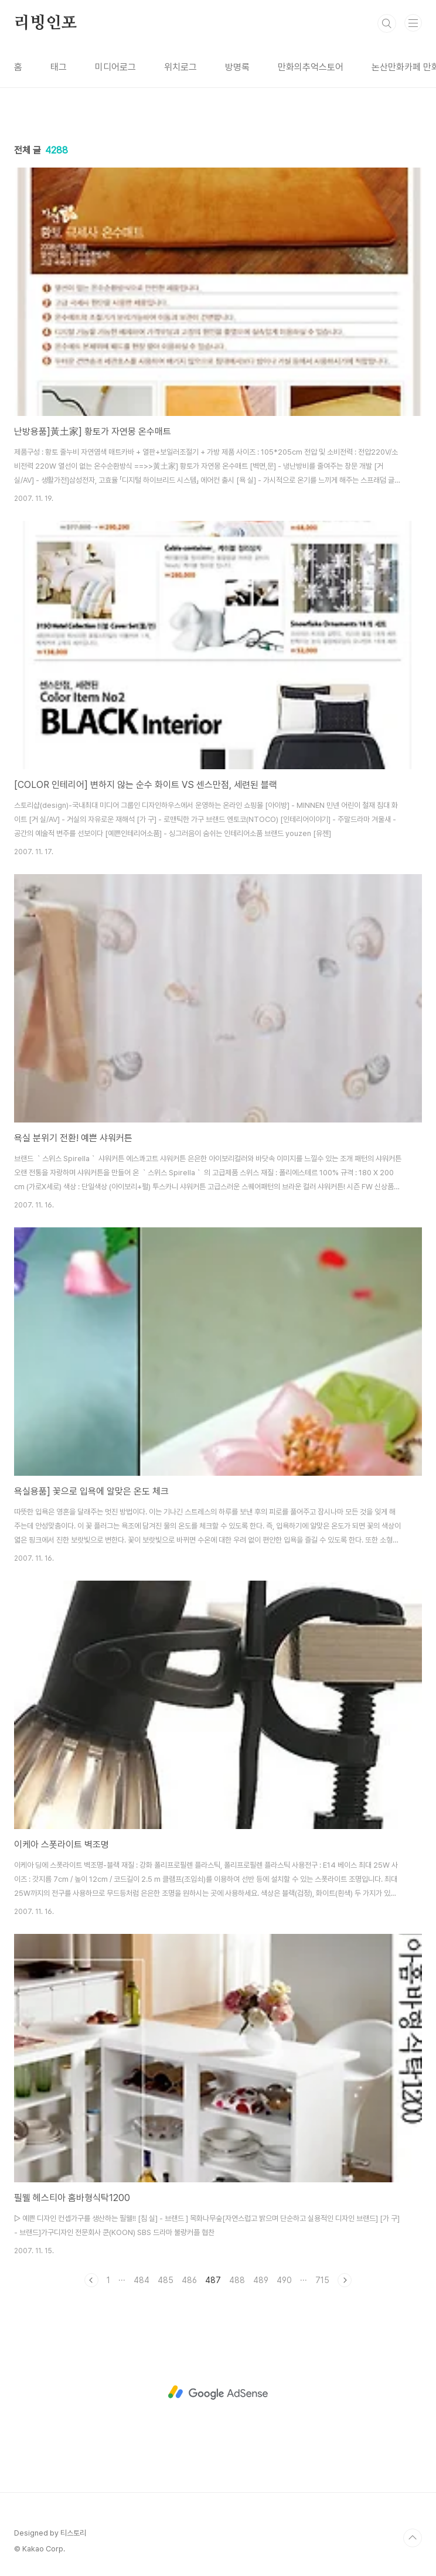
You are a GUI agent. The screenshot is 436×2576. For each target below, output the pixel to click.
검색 (387, 23)
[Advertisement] (218, 2393)
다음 (345, 2280)
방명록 (237, 67)
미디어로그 (115, 67)
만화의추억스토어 (310, 67)
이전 (91, 2280)
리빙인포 (45, 23)
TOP (412, 2538)
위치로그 (180, 67)
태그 (58, 67)
